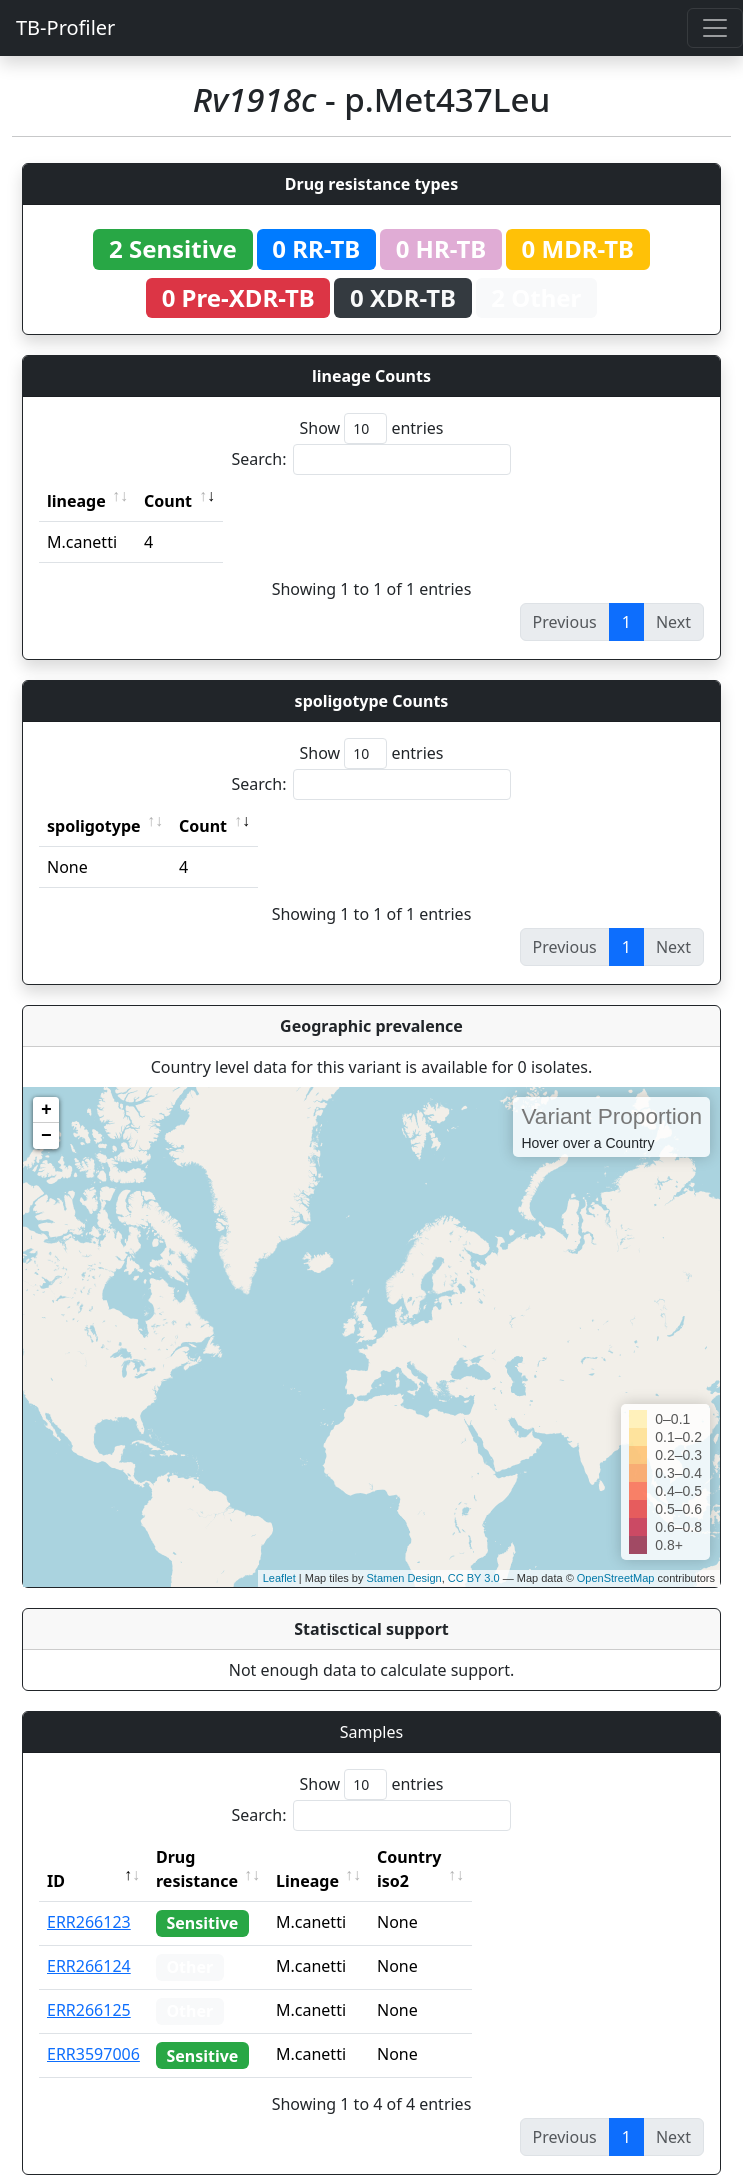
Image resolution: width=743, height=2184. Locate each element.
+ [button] (46, 1110)
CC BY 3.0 (474, 1578)
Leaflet (279, 1578)
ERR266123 (89, 1898)
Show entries (371, 428)
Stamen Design (403, 1578)
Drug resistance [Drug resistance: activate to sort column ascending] (219, 1857)
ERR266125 (89, 1986)
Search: (372, 459)
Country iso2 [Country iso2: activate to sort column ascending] (471, 1857)
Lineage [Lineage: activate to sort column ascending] (351, 1857)
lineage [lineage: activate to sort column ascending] (76, 501)
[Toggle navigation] (715, 28)
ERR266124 (89, 1942)
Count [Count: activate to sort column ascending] (168, 501)
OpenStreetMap (616, 1578)
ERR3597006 (93, 2030)
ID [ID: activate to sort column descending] (56, 1857)
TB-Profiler (65, 27)
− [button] (46, 1136)
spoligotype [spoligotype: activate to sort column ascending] (94, 826)
